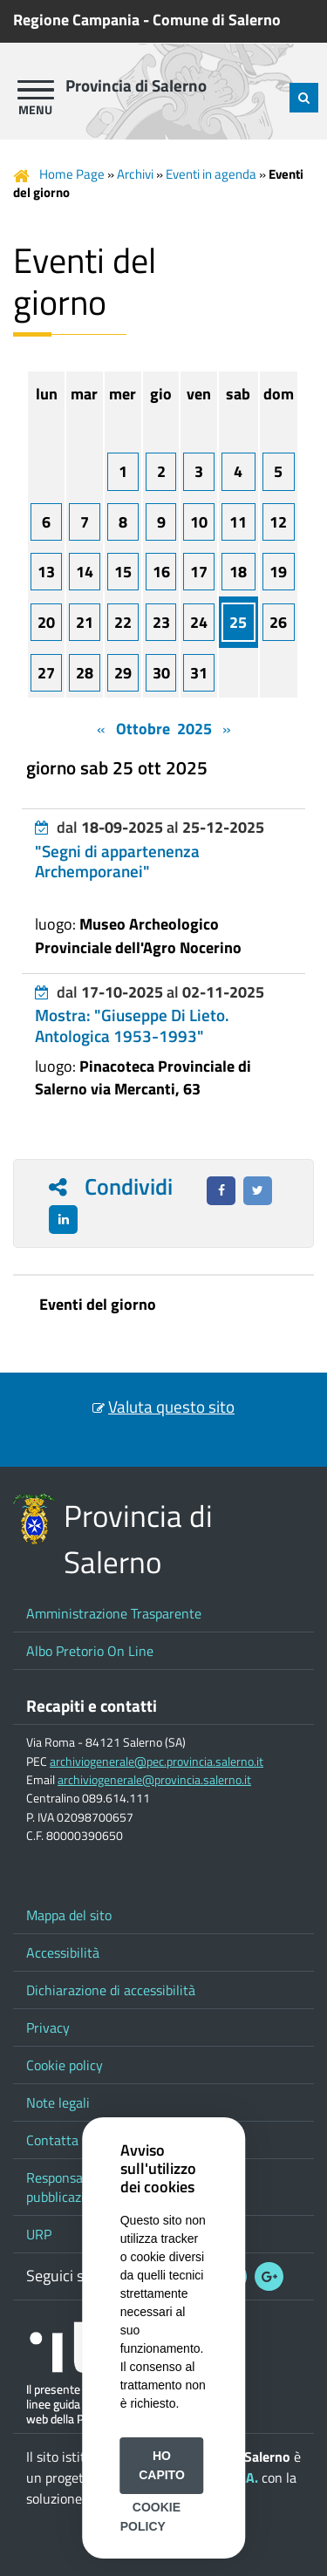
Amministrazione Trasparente (113, 1613)
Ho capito (162, 2465)
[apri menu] (36, 89)
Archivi (135, 174)
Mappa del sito (69, 1915)
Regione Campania (76, 19)
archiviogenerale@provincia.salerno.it (154, 1779)
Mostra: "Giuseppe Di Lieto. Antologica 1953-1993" (132, 1025)
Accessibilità (62, 1952)
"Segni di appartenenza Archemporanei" (117, 861)
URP (38, 2234)
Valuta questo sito (171, 1407)
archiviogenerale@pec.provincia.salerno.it (156, 1761)
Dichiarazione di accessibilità (110, 1990)
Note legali (58, 2102)
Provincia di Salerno (136, 85)
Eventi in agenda (211, 174)
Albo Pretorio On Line (89, 1650)
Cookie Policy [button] (150, 2516)
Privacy (48, 2027)
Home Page (72, 174)
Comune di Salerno (217, 19)
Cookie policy (64, 2065)
